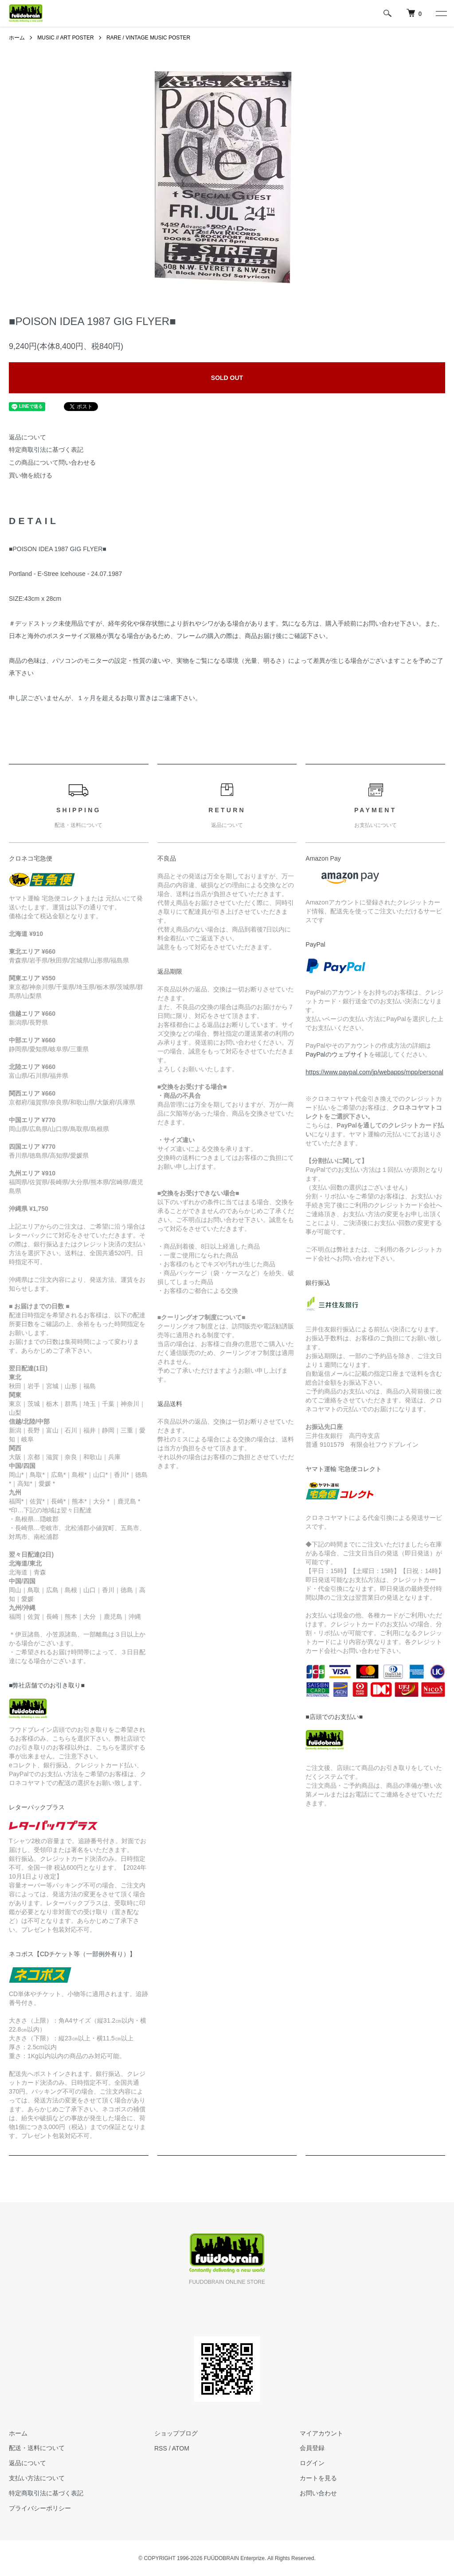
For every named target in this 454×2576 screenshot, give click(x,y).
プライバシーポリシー (40, 2508)
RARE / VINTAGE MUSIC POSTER (148, 38)
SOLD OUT (227, 377)
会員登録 (312, 2448)
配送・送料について (37, 2448)
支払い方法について (37, 2478)
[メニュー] (440, 13)
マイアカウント (321, 2433)
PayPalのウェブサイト (336, 1054)
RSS (160, 2448)
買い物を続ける (30, 475)
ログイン (312, 2462)
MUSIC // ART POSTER (65, 38)
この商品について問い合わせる (52, 462)
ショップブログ (176, 2433)
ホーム (17, 38)
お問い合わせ (318, 2493)
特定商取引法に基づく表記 (46, 449)
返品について (27, 437)
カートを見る (318, 2478)
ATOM (180, 2448)
